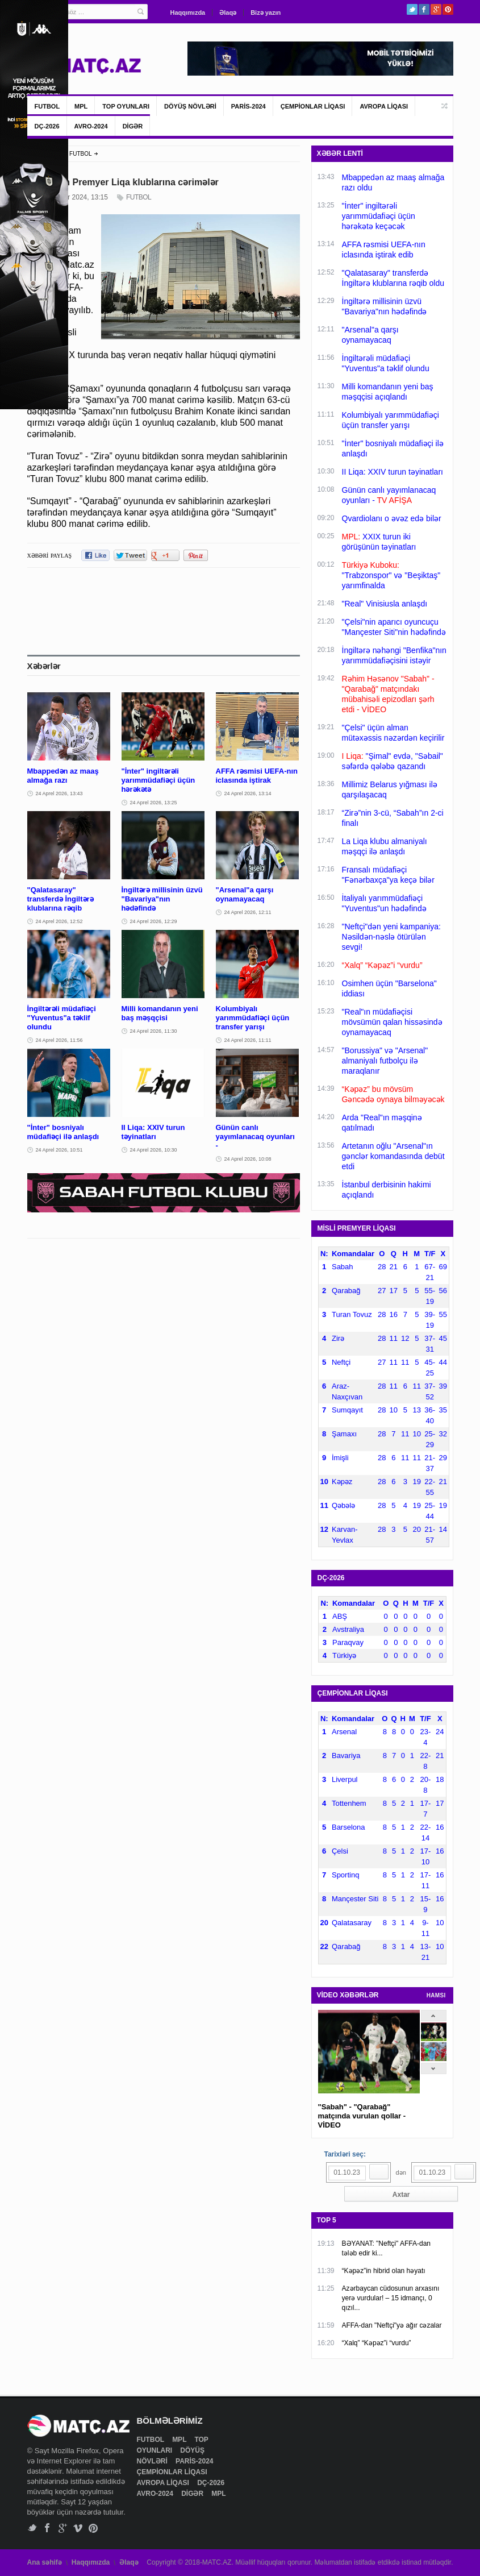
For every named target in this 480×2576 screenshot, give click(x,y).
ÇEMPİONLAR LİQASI (313, 106)
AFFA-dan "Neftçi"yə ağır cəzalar (392, 2325)
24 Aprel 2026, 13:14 (248, 793)
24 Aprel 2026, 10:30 (153, 1150)
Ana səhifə (44, 2562)
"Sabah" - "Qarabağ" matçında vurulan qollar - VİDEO (362, 2116)
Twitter (412, 9)
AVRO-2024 (91, 126)
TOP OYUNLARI (125, 106)
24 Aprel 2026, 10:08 (248, 1159)
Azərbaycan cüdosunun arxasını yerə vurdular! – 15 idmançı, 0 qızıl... (391, 2298)
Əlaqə (227, 12)
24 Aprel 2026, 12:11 (248, 912)
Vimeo (78, 2528)
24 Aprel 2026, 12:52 (59, 921)
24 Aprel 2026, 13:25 (153, 802)
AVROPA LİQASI (384, 106)
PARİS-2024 (248, 106)
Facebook (424, 9)
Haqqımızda (188, 12)
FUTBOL (47, 106)
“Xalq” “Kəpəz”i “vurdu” (376, 2343)
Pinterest (448, 9)
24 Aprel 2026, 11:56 (59, 1040)
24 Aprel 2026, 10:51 (59, 1150)
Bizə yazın (266, 12)
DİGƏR (133, 126)
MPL (80, 106)
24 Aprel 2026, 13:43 (59, 793)
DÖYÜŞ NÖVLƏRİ (190, 106)
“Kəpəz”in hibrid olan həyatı (383, 2271)
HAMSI (436, 1995)
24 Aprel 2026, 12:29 (153, 921)
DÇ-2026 (47, 126)
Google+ (436, 9)
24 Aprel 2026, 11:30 (153, 1031)
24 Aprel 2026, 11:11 (248, 1040)
